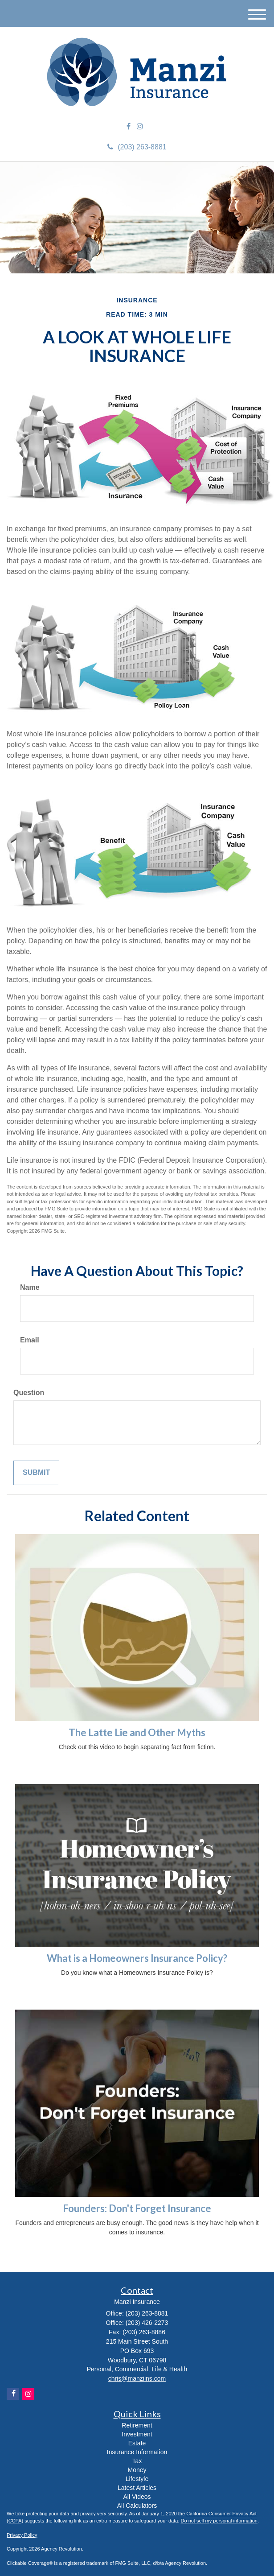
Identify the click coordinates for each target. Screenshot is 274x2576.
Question (28, 1392)
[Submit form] (36, 1473)
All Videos (137, 2496)
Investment (137, 2434)
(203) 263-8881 (136, 147)
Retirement (137, 2425)
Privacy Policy (22, 2535)
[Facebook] (129, 127)
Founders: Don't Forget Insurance (137, 2208)
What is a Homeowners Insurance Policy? (137, 1958)
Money (136, 2469)
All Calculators (137, 2505)
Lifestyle (137, 2478)
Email (29, 1340)
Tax (137, 2461)
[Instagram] (140, 127)
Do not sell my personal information (219, 2520)
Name (30, 1287)
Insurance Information (137, 2452)
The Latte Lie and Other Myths (137, 1732)
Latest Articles (137, 2487)
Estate (137, 2443)
